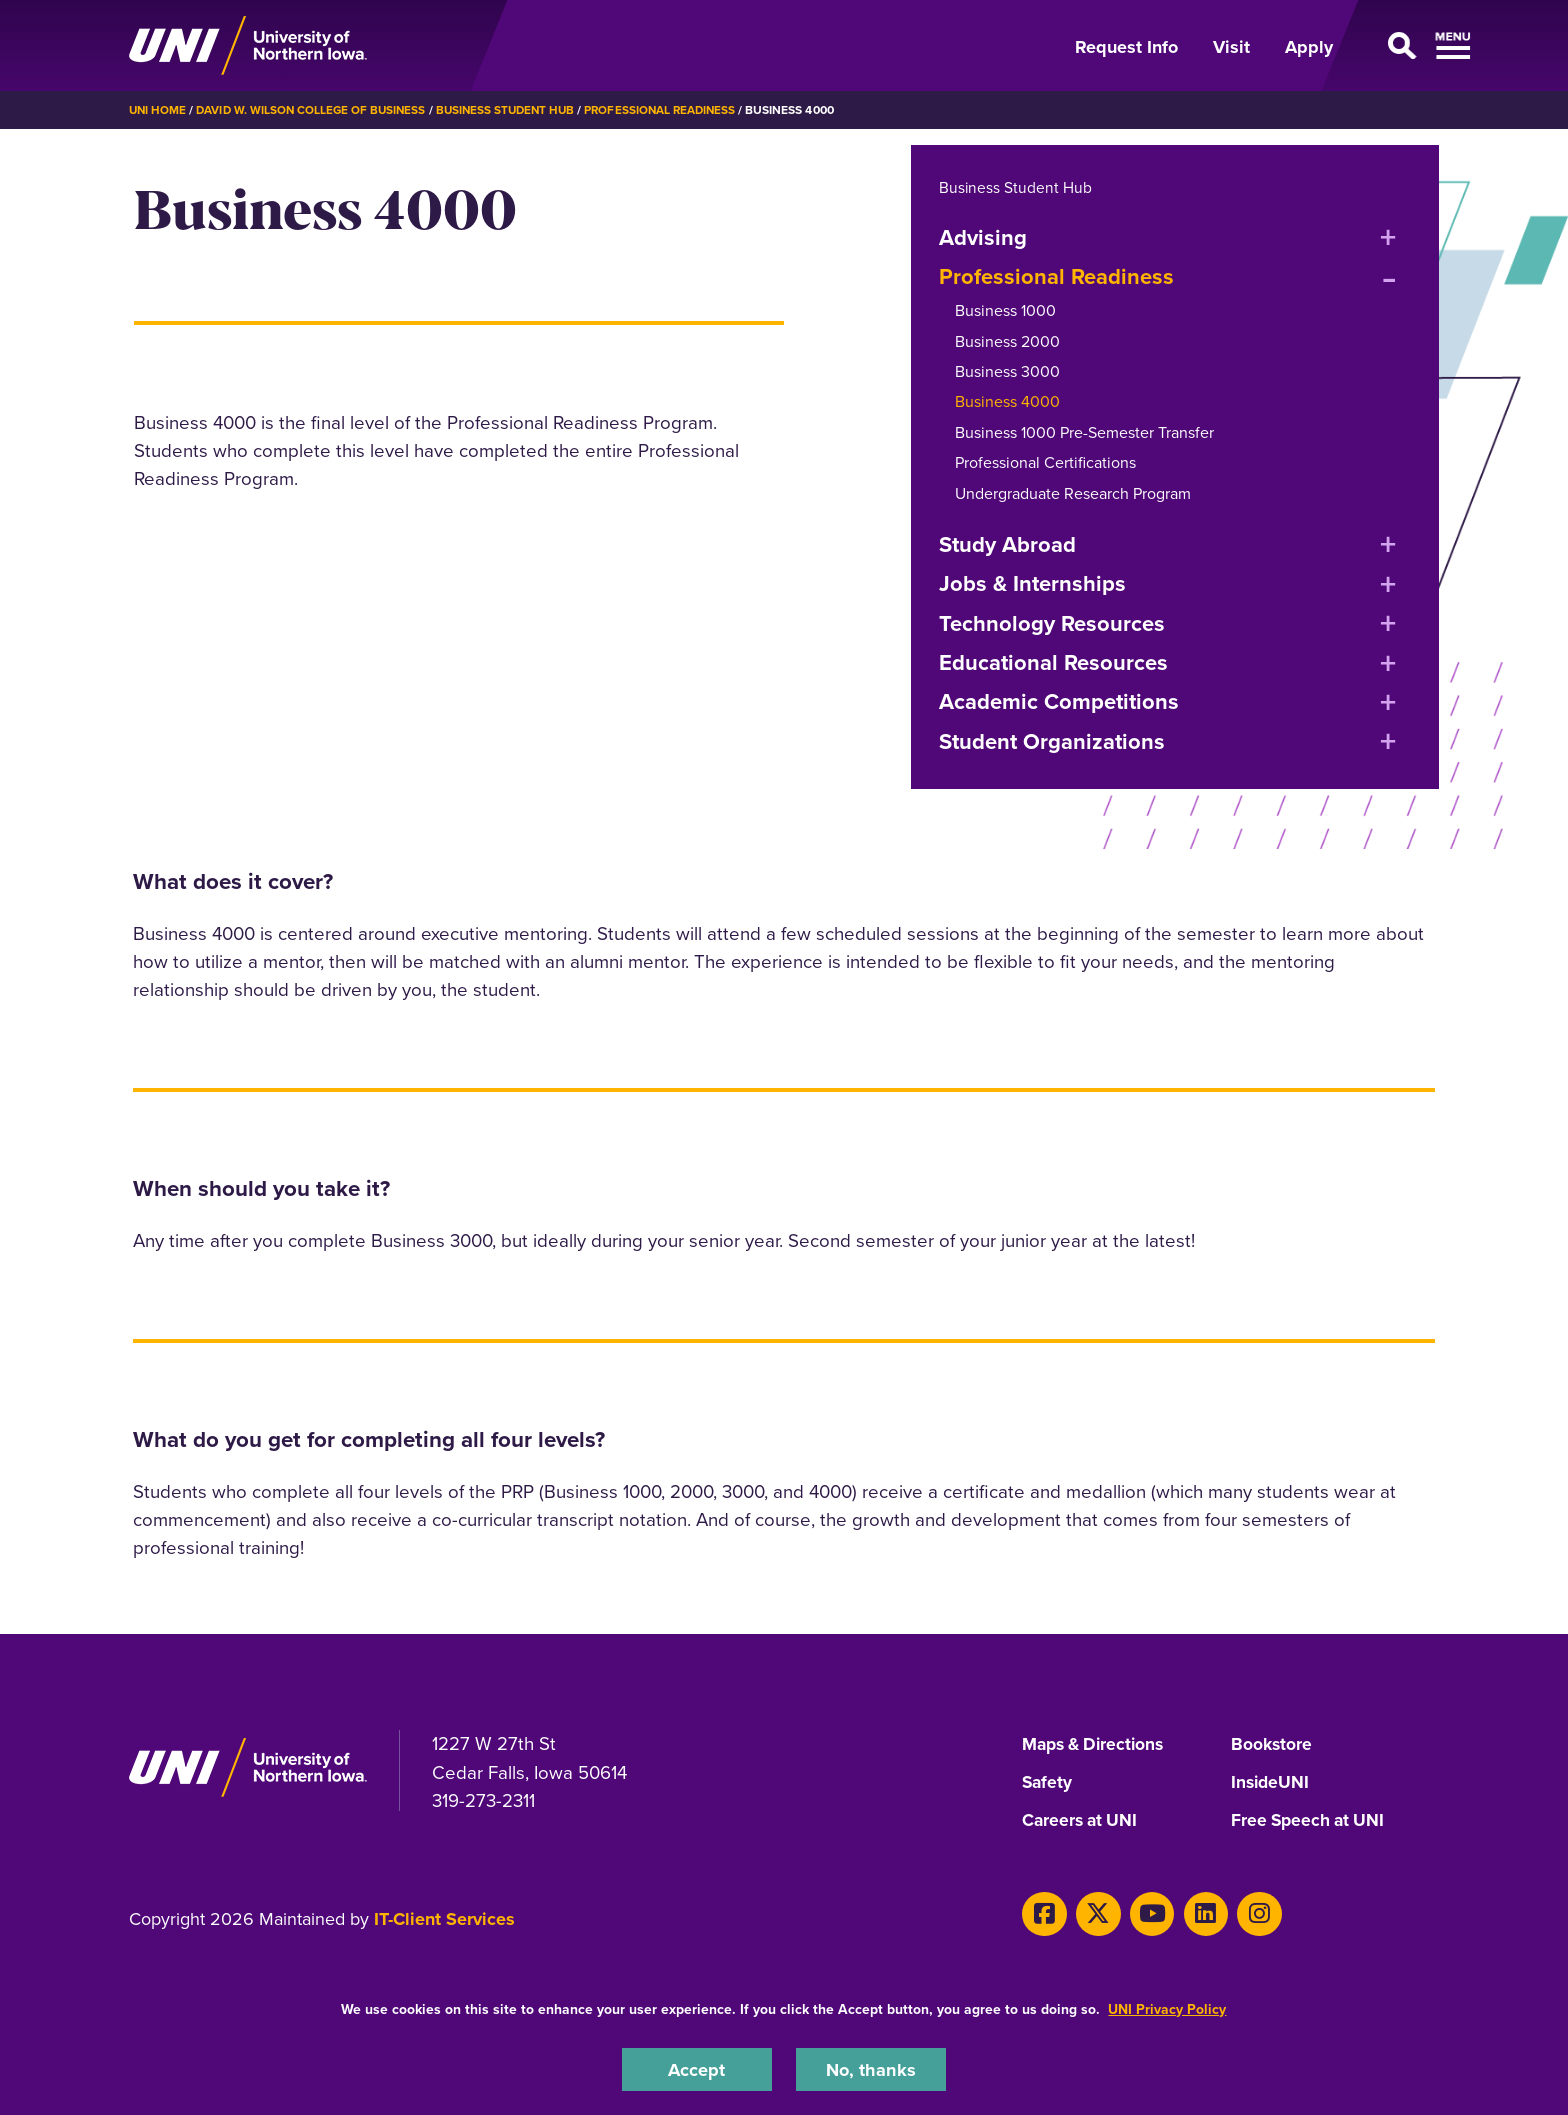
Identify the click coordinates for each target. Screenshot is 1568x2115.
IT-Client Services (444, 1918)
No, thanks (871, 2068)
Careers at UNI (1082, 1821)
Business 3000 (1007, 371)
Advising (983, 236)
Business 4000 (1007, 401)
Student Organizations (1052, 741)
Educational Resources (1053, 662)
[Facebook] (1042, 1912)
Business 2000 (1007, 340)
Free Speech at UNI (1310, 1821)
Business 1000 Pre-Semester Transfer (1084, 432)
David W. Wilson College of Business (315, 110)
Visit (1231, 47)
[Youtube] (1144, 1912)
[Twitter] (1093, 1912)
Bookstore (1272, 1745)
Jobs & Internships (1032, 583)
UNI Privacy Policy (1167, 2008)
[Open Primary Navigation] (1398, 46)
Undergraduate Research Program (1073, 492)
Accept (697, 2068)
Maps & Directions (1097, 1745)
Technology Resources (1052, 622)
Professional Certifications (1045, 462)
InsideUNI (1271, 1783)
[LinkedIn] (1194, 1912)
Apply (1309, 47)
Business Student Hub (516, 110)
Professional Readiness (676, 110)
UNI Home (158, 110)
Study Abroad (1007, 544)
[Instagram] (1245, 1912)
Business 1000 (1005, 310)
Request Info (1126, 47)
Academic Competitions (1059, 701)
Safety (1048, 1783)
